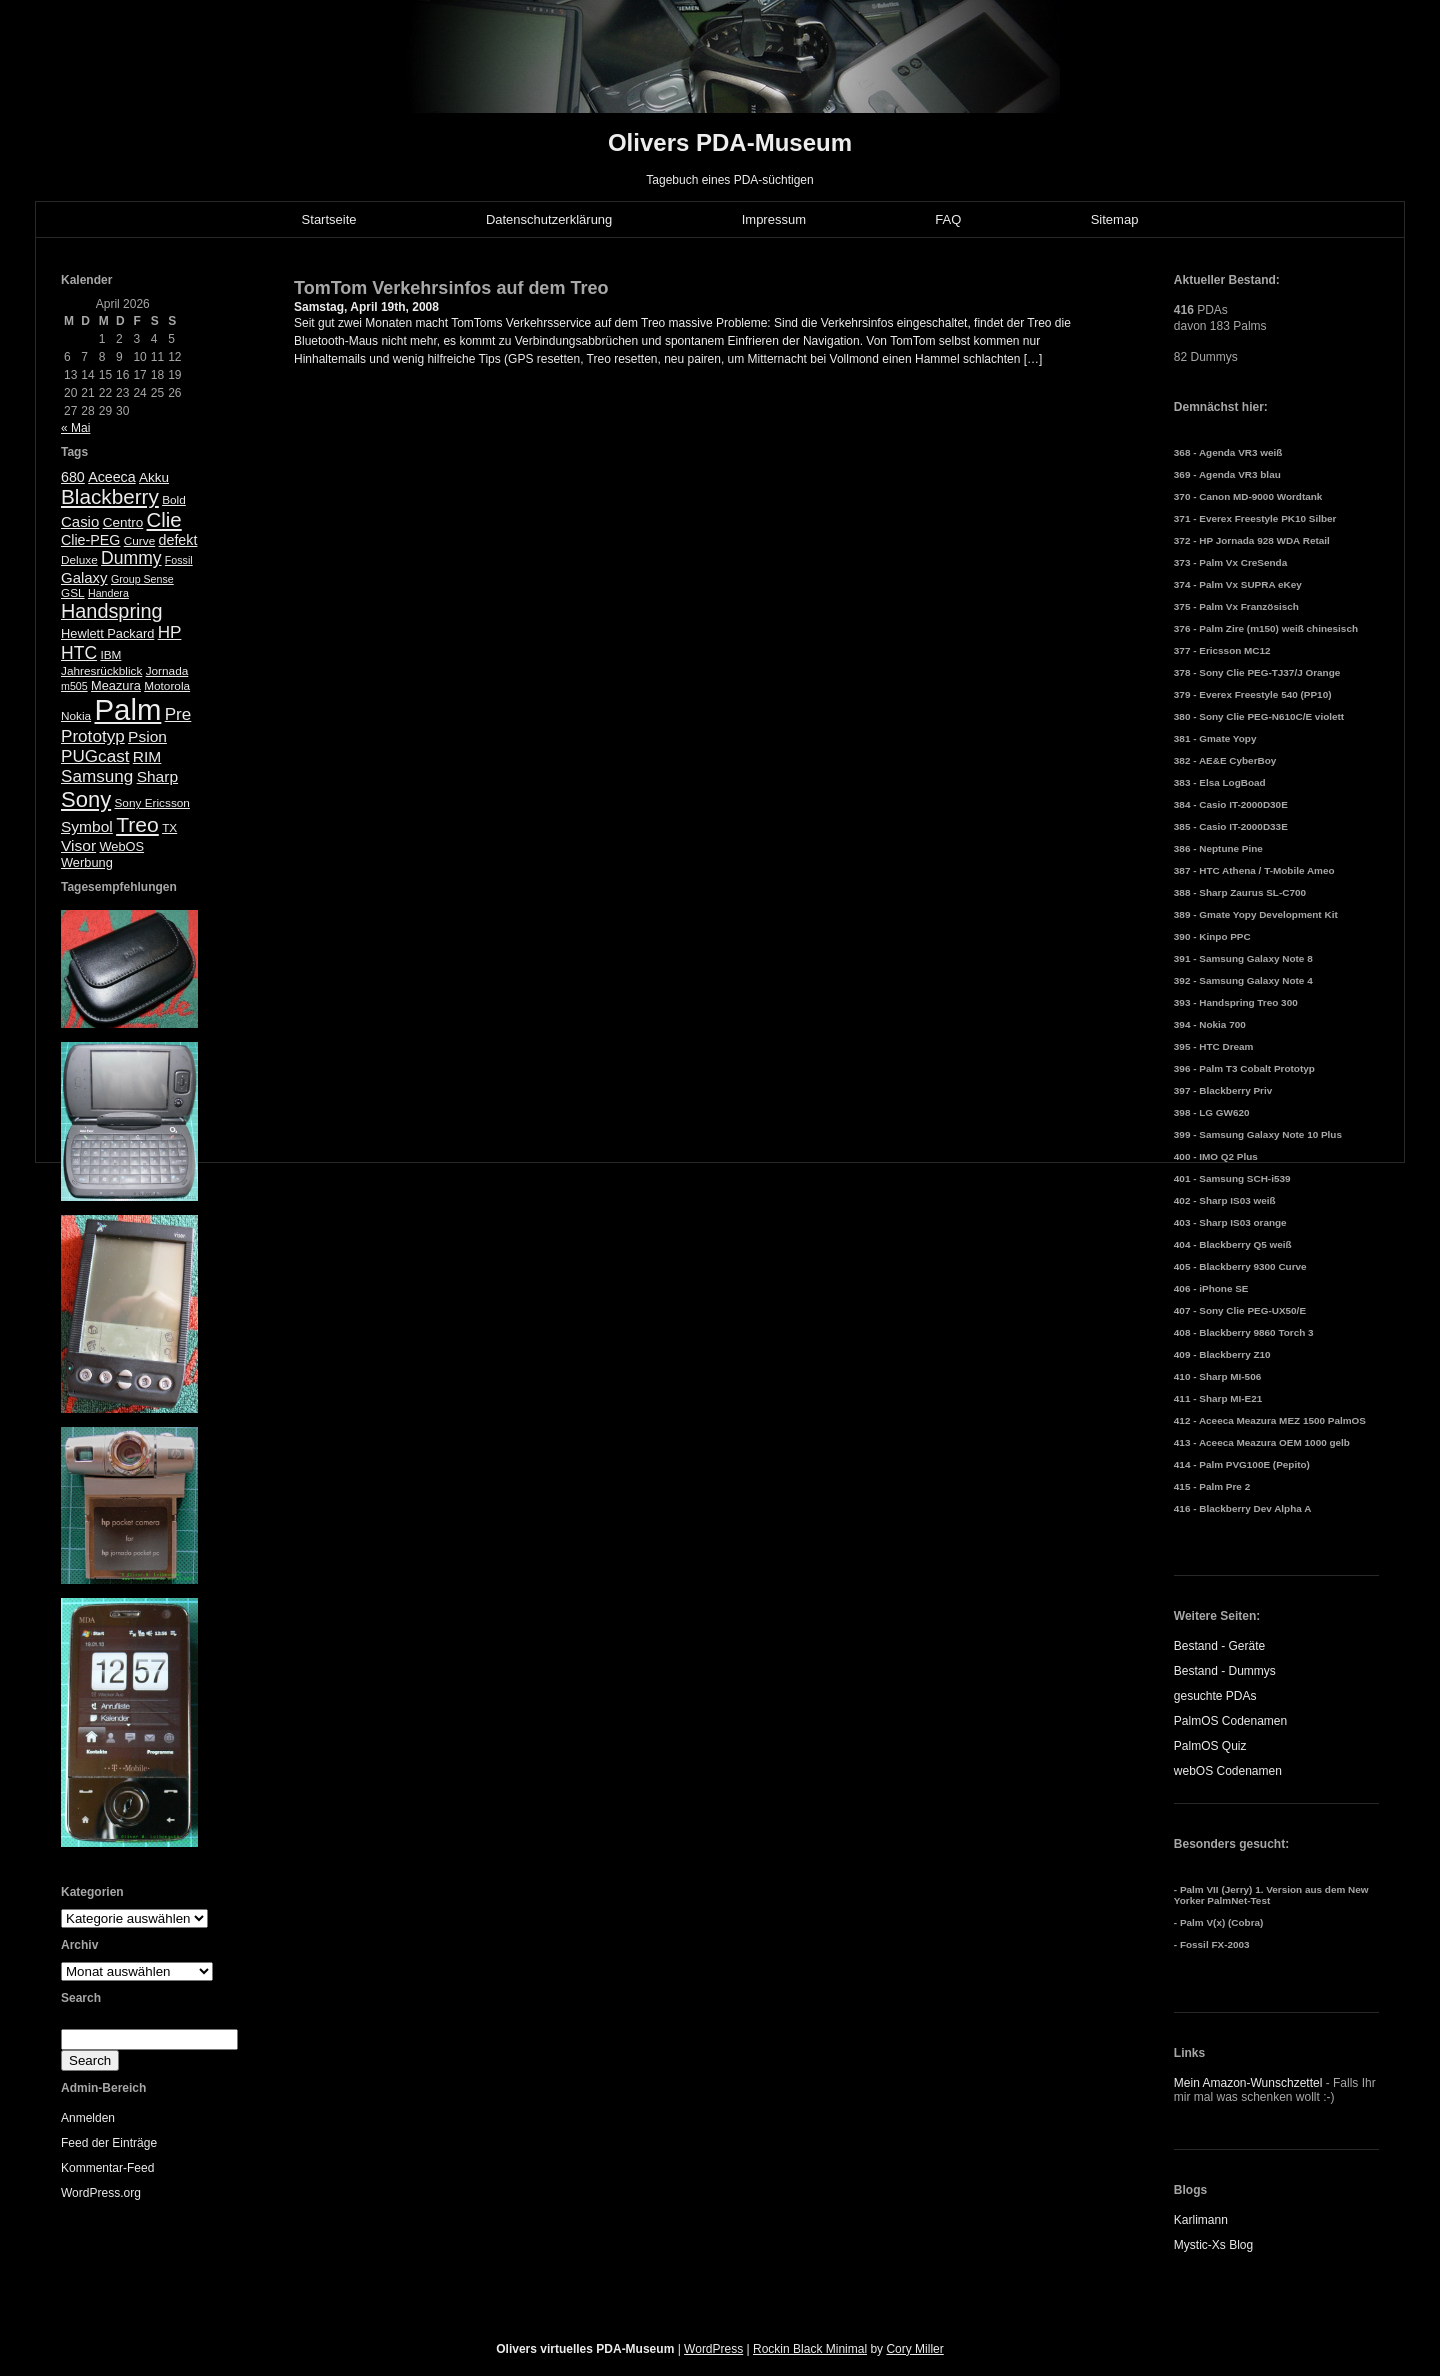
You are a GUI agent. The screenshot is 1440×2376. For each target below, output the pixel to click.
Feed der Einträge (109, 2143)
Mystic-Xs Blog (1213, 2245)
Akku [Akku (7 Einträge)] (154, 477)
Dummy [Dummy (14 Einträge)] (131, 558)
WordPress (713, 2349)
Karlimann (1201, 2220)
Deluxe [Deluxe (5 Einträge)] (79, 560)
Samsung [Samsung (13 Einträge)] (97, 776)
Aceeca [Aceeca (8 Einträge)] (112, 477)
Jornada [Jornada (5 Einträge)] (167, 671)
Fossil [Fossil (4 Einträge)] (179, 560)
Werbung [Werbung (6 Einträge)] (87, 862)
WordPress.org (101, 2193)
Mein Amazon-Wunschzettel (1248, 2083)
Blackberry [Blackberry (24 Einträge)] (110, 496)
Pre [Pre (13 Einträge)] (178, 714)
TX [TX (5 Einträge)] (169, 828)
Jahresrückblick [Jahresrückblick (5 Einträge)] (101, 671)
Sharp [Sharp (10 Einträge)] (157, 776)
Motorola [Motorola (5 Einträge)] (167, 686)
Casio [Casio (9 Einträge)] (80, 521)
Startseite (329, 219)
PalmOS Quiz (1210, 1746)
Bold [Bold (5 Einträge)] (174, 500)
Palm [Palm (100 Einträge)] (128, 709)
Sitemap (1115, 219)
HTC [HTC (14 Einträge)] (79, 653)
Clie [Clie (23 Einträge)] (164, 520)
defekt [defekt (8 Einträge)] (178, 540)
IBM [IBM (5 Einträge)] (110, 655)
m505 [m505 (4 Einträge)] (74, 686)
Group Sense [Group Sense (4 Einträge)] (142, 579)
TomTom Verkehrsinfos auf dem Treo (451, 288)
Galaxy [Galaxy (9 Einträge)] (84, 577)
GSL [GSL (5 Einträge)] (73, 593)
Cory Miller (914, 2349)
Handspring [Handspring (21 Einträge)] (112, 611)
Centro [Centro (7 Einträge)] (123, 522)
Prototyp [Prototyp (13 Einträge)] (93, 736)
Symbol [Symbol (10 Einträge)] (87, 826)
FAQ (948, 219)
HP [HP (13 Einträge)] (170, 632)
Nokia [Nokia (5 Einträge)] (76, 716)
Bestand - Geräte (1219, 1646)
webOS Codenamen (1228, 1771)
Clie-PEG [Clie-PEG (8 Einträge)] (90, 540)
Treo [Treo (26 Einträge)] (137, 824)
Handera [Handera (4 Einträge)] (108, 593)
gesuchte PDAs (1215, 1696)
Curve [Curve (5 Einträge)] (139, 541)
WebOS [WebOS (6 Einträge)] (121, 846)
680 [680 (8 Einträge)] (73, 477)
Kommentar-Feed (107, 2168)
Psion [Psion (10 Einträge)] (147, 736)
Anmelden (88, 2118)
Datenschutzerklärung (549, 219)
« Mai (75, 428)
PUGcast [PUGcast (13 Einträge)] (95, 756)
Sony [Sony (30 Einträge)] (86, 799)
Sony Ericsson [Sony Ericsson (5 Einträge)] (152, 803)
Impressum (774, 219)
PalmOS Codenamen (1230, 1721)
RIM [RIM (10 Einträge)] (147, 756)
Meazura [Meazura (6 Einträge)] (116, 685)
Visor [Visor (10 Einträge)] (78, 845)
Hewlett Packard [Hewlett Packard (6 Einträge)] (107, 633)
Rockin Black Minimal (810, 2349)
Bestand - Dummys (1225, 1671)
